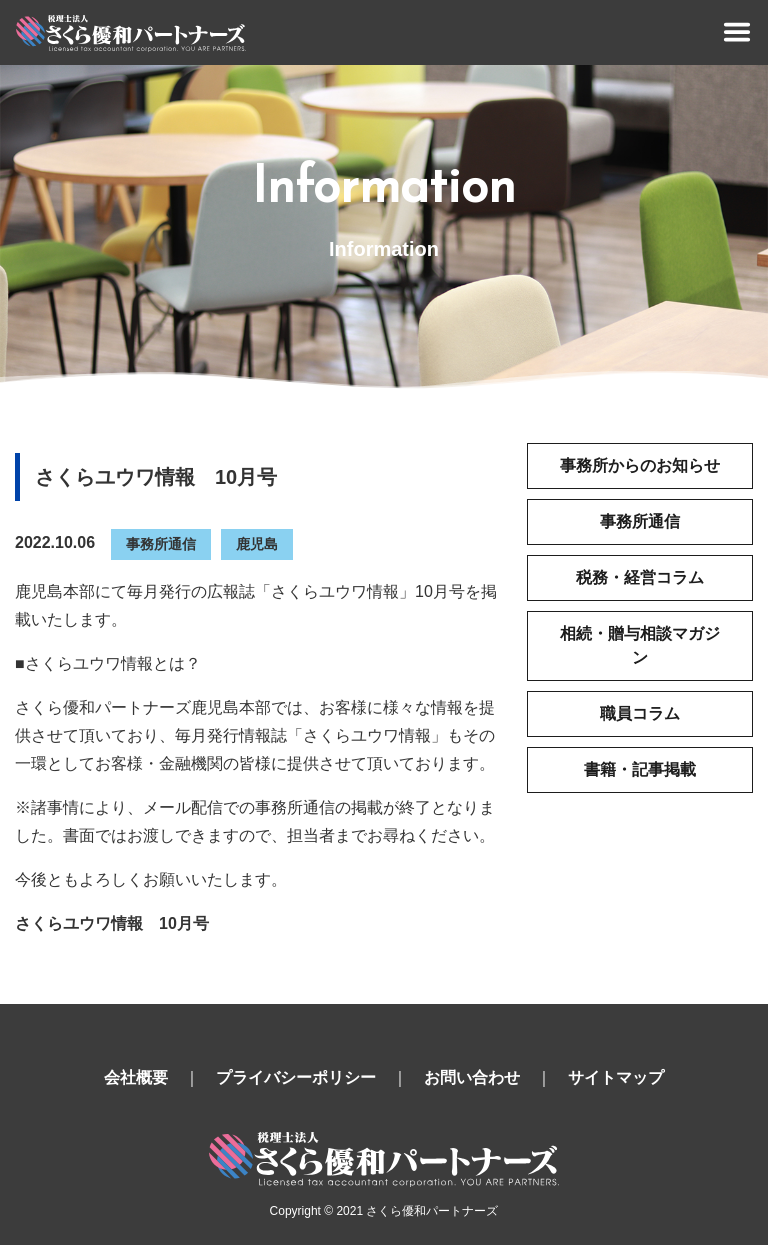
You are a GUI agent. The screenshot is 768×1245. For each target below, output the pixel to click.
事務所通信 (161, 544)
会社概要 (136, 1077)
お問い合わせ (472, 1077)
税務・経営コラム (640, 577)
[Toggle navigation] (737, 32)
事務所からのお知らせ (640, 465)
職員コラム (640, 713)
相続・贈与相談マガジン (640, 645)
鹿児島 (257, 544)
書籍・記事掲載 (640, 769)
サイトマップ (616, 1077)
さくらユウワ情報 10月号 (112, 923)
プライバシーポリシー (296, 1077)
